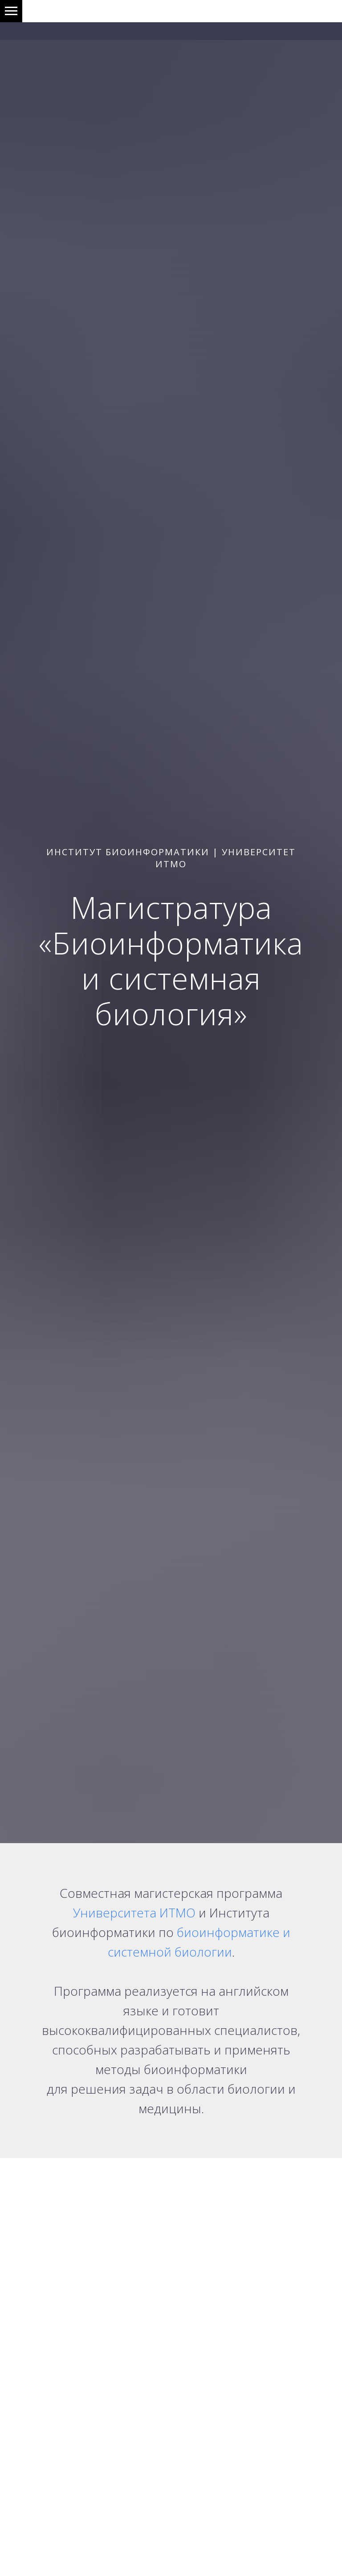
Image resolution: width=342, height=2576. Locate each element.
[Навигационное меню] (11, 11)
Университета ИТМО (134, 1912)
